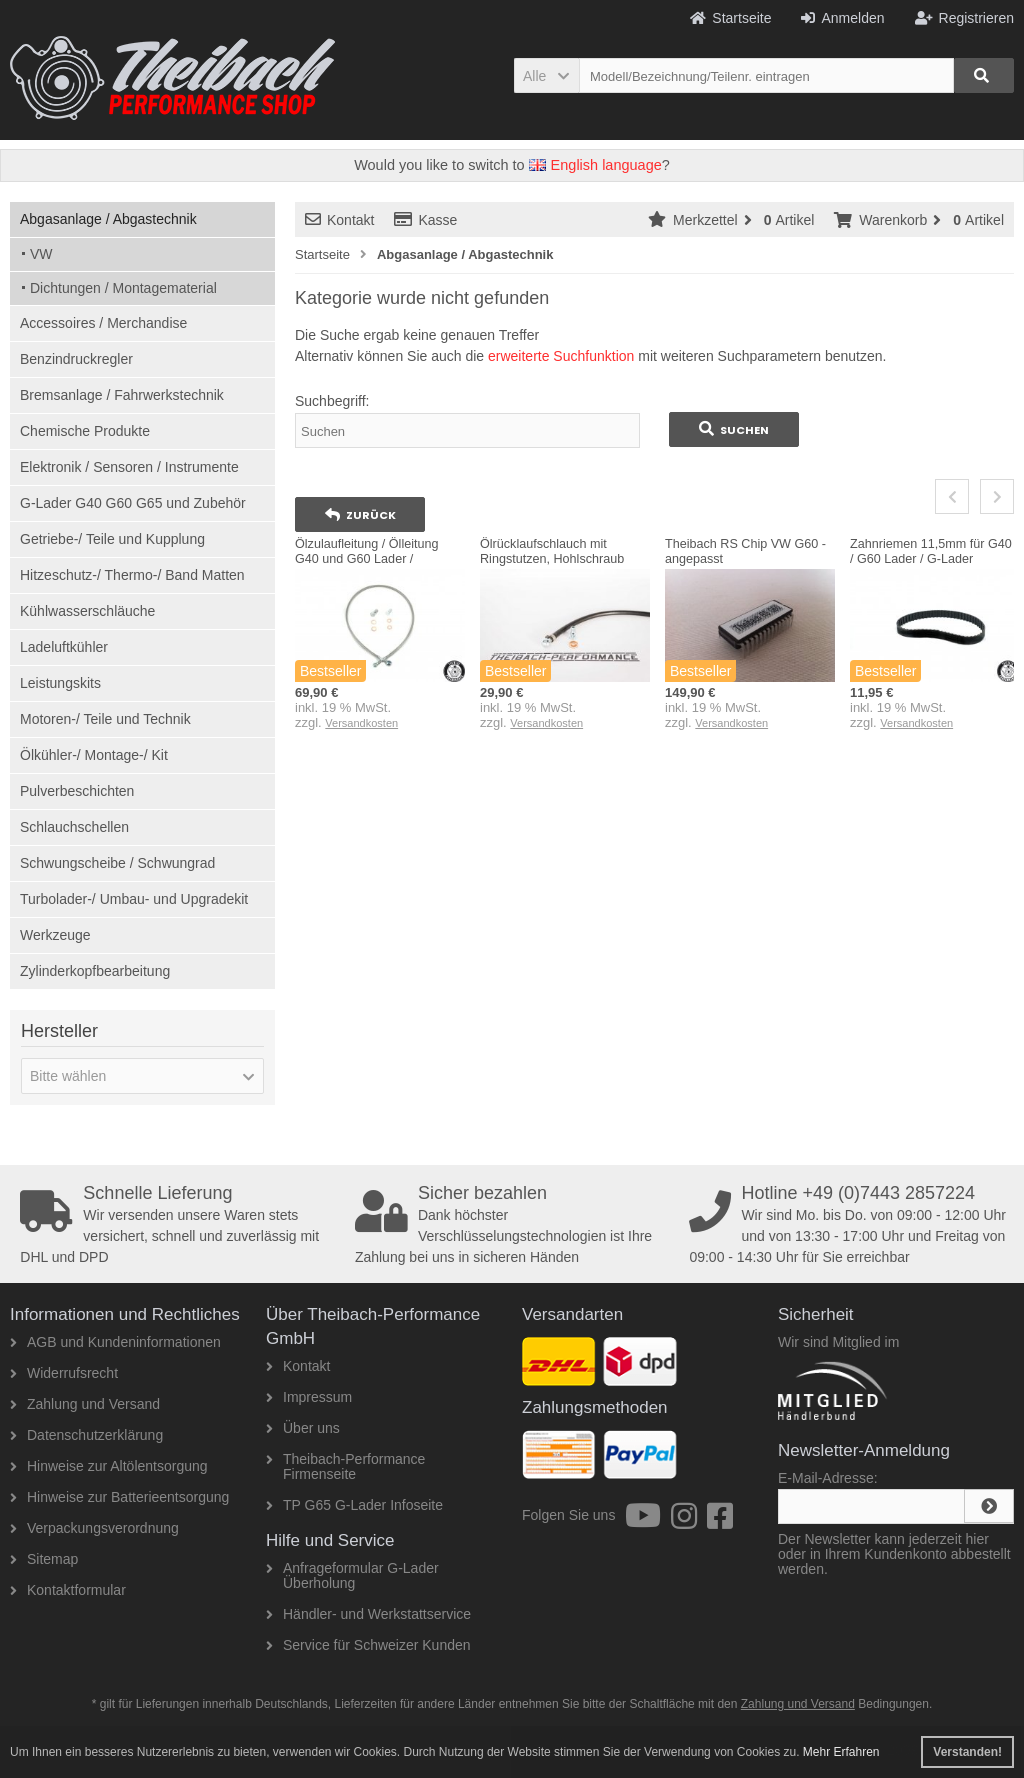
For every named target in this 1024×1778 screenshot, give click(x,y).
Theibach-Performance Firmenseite (345, 1466)
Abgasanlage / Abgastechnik (108, 219)
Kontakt (339, 220)
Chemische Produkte (85, 431)
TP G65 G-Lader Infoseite (354, 1505)
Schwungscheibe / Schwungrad (117, 863)
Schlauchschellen (74, 827)
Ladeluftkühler (64, 647)
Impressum (309, 1397)
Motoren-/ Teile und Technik (105, 719)
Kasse (425, 220)
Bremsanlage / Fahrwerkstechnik (122, 395)
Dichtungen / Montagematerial (123, 288)
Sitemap (44, 1559)
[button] (546, 75)
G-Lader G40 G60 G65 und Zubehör (133, 503)
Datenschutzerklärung (86, 1435)
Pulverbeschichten (77, 791)
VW (41, 254)
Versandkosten (361, 723)
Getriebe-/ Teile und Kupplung (112, 539)
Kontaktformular (68, 1590)
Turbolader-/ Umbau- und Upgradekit (134, 899)
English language (595, 165)
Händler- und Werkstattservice (368, 1614)
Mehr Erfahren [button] (841, 1752)
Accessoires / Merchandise (103, 323)
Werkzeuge (55, 935)
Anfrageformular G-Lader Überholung (352, 1575)
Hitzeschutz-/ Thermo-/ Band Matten (132, 575)
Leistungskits (60, 683)
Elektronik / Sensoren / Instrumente (129, 467)
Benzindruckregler (76, 359)
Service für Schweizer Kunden (368, 1645)
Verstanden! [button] (967, 1752)
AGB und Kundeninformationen (115, 1342)
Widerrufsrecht (64, 1373)
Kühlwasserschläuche (87, 611)
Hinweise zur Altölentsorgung (109, 1466)
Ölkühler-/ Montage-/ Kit (94, 755)
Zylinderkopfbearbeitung (95, 971)
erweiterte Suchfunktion (561, 356)
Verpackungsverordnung (94, 1528)
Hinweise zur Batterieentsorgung (119, 1497)
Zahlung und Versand (85, 1404)
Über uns (303, 1428)
